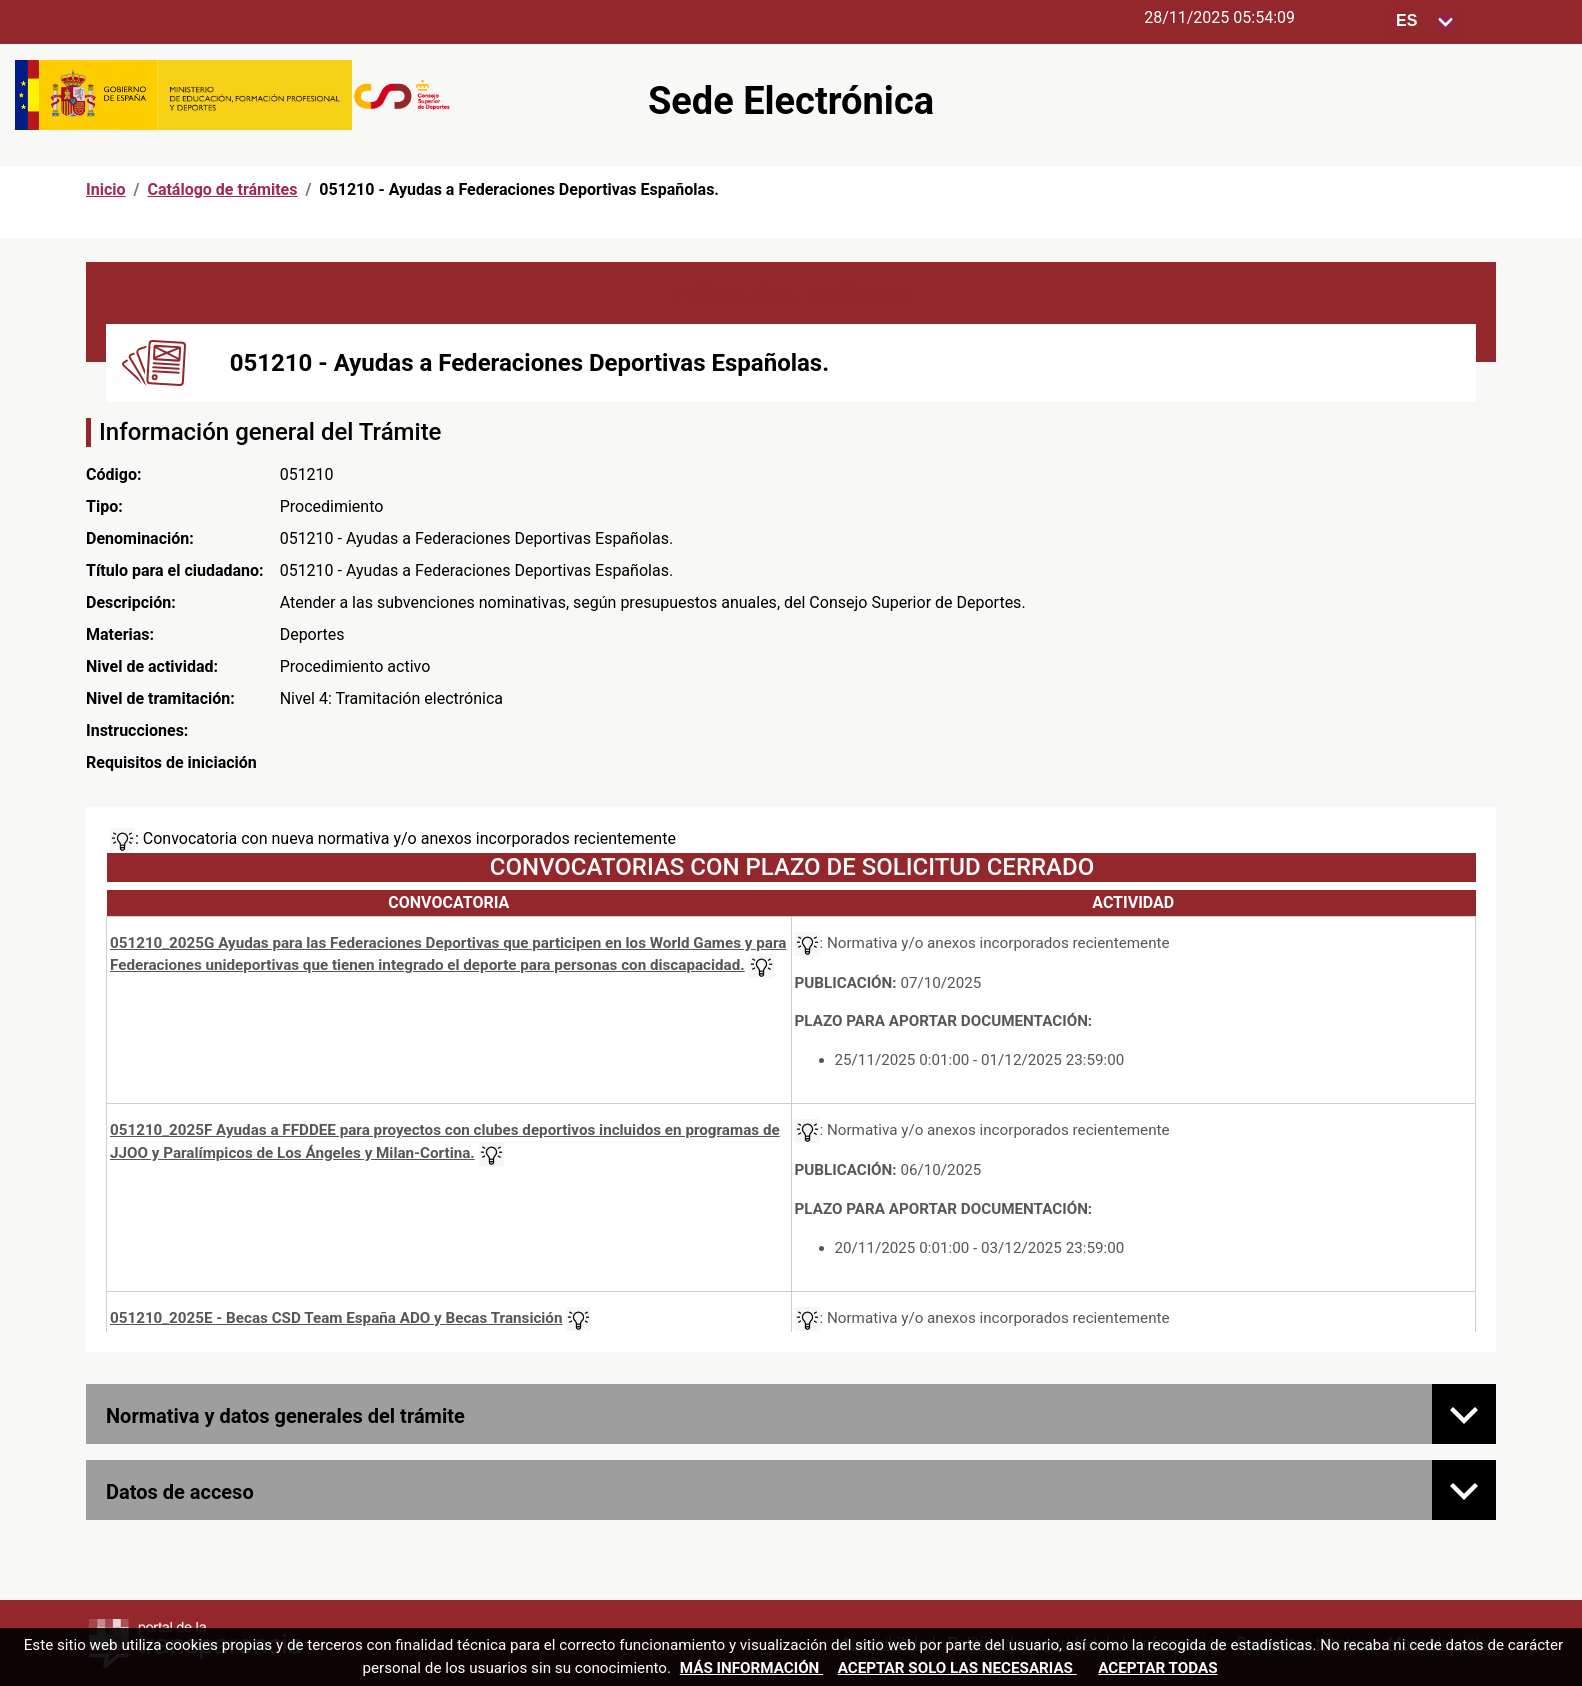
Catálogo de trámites (222, 189)
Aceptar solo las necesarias (957, 1668)
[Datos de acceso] (1464, 1490)
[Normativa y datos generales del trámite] (1464, 1414)
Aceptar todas (1157, 1668)
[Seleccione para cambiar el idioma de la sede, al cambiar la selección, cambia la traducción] (1425, 21)
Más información (751, 1668)
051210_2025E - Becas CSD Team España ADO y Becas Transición (336, 1318)
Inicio (105, 189)
